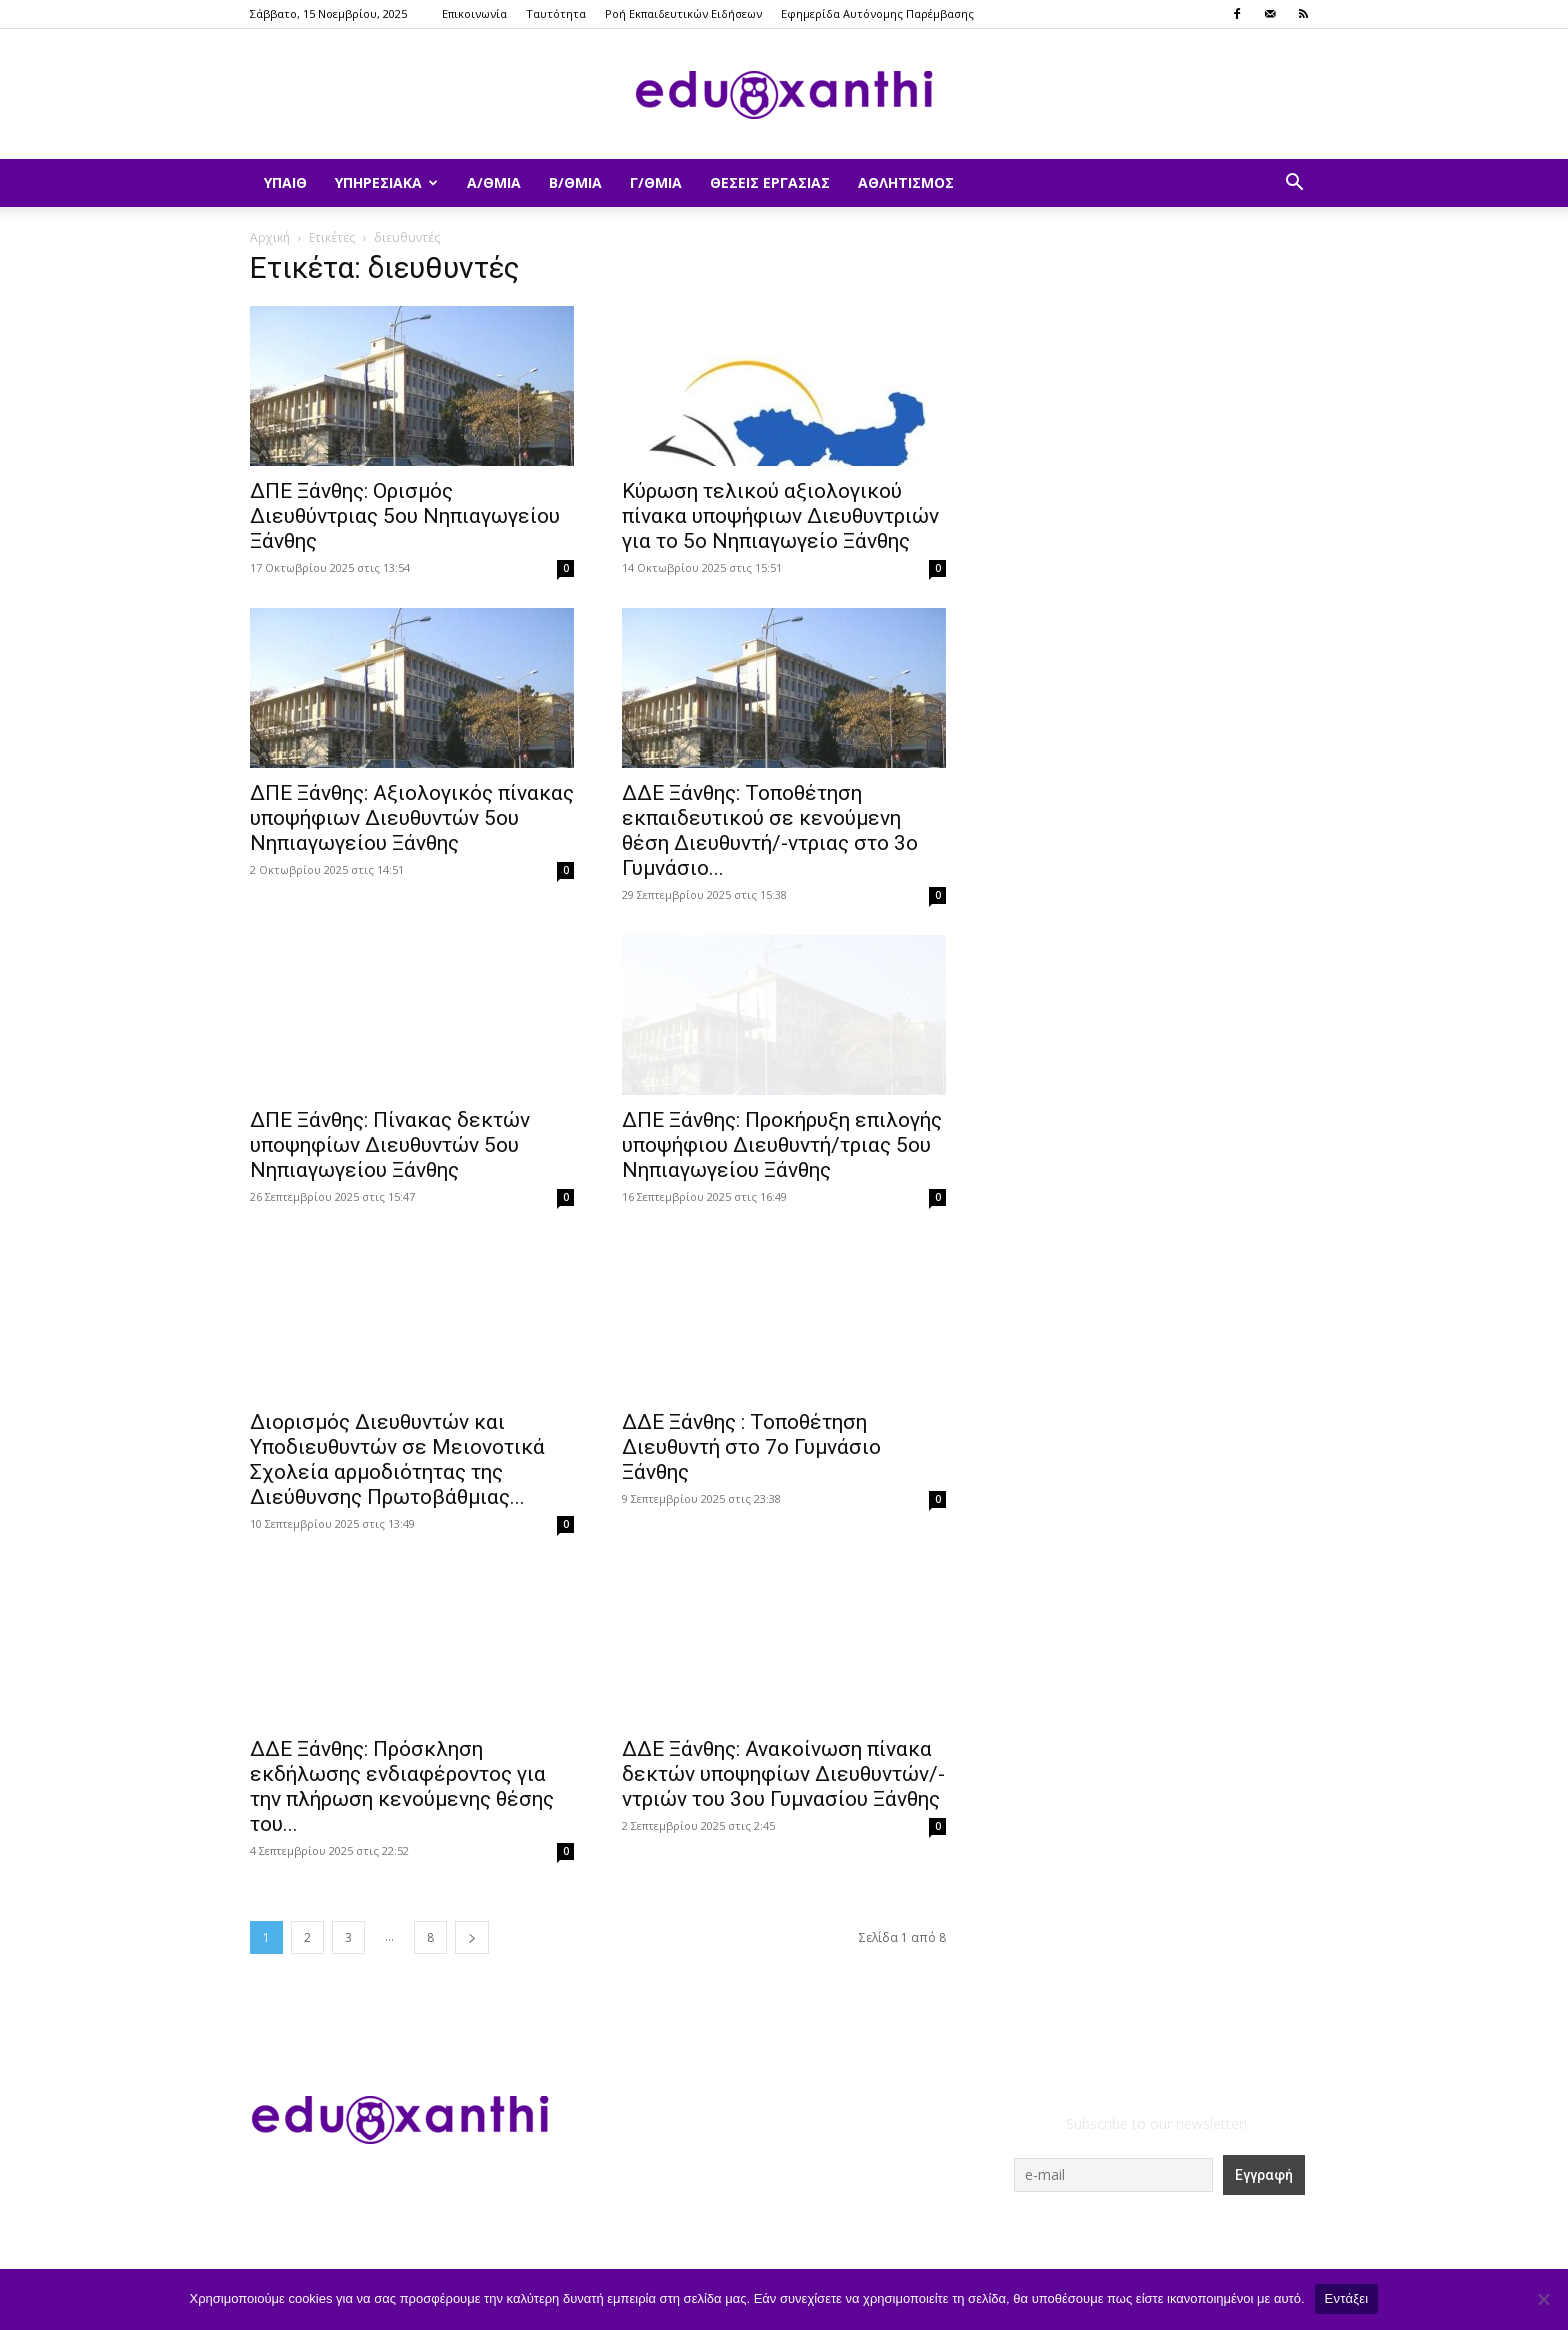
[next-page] (472, 1937)
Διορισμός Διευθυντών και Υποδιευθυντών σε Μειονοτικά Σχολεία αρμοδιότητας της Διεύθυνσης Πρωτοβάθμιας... (397, 1459)
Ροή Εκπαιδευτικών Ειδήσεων (683, 13)
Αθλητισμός (906, 182)
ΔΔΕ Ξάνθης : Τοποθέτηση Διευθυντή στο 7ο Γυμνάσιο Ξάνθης (751, 1447)
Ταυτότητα (556, 13)
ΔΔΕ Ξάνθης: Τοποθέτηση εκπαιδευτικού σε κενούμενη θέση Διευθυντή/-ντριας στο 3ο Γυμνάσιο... (770, 830)
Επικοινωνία (474, 13)
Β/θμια (575, 182)
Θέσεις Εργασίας (770, 182)
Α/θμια (494, 182)
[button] (1294, 184)
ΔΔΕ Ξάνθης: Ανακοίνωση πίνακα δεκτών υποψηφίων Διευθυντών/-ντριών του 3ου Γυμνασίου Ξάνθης (783, 1774)
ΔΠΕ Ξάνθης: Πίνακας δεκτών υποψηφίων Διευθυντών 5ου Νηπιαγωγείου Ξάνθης (390, 1145)
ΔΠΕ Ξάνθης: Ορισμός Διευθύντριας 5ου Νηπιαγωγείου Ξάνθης (405, 516)
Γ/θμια (656, 182)
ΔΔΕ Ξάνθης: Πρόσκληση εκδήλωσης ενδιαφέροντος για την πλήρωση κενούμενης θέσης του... (402, 1786)
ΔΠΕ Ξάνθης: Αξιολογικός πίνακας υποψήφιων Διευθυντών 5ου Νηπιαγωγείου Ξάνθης (412, 818)
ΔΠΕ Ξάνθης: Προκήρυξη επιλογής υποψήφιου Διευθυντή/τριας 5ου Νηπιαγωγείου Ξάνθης (782, 1145)
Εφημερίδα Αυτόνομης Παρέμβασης (877, 13)
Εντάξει (1347, 2298)
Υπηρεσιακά (386, 182)
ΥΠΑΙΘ (285, 182)
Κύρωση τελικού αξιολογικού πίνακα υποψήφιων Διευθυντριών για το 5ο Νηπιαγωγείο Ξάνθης (780, 516)
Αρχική (270, 237)
